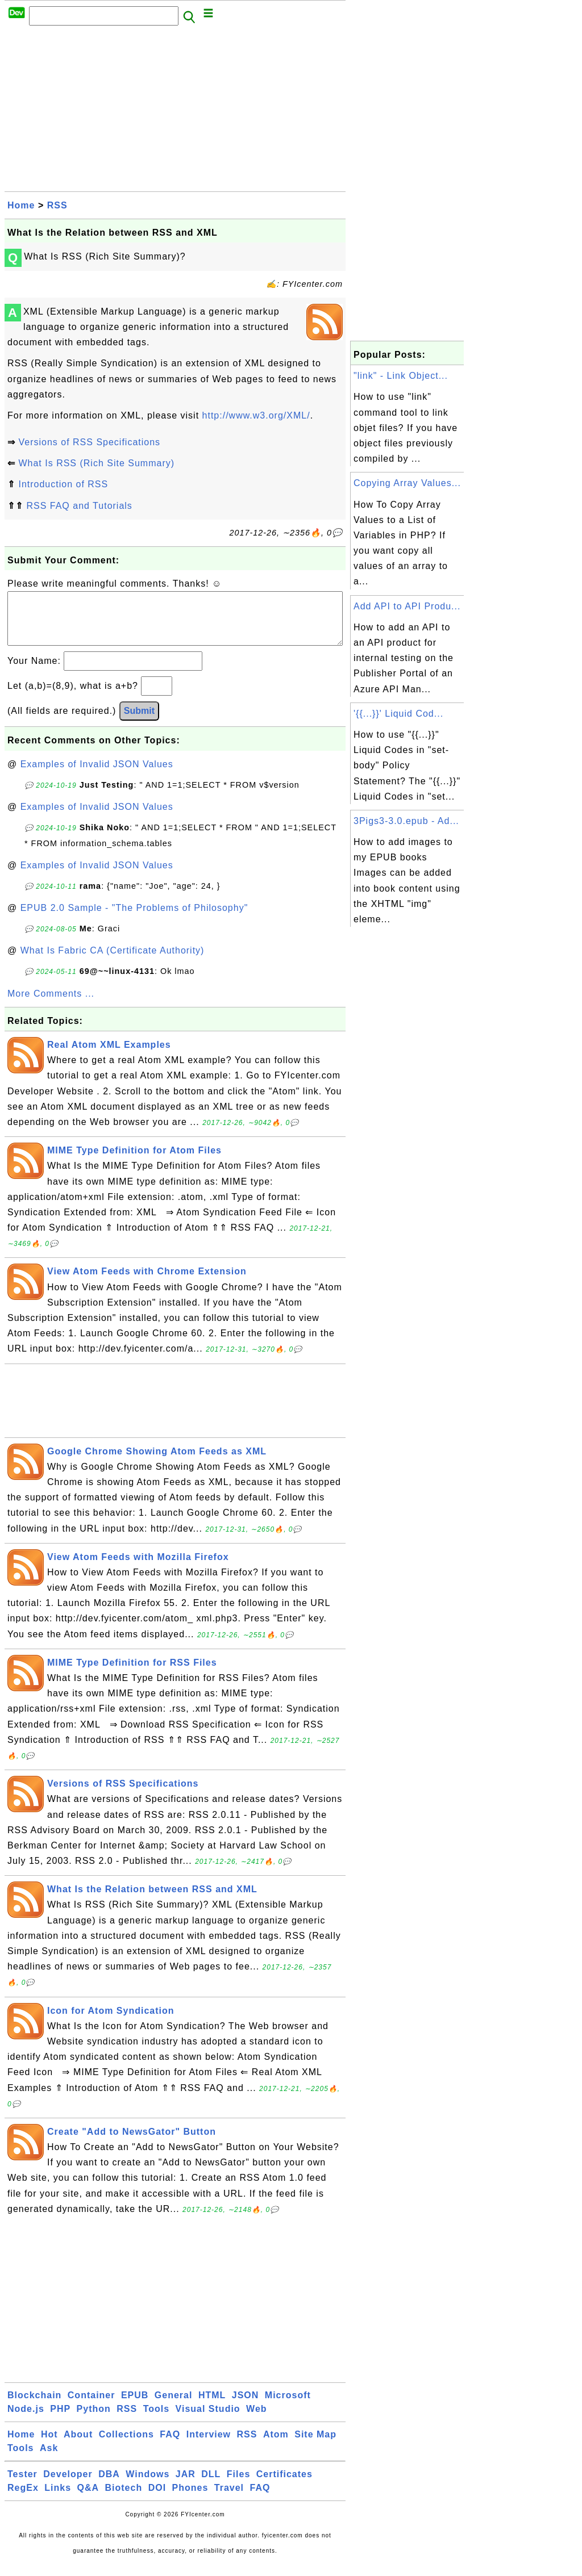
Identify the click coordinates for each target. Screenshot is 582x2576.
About (78, 2445)
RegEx (23, 2499)
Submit (139, 722)
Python (94, 2420)
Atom (276, 2445)
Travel (229, 2499)
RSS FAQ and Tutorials (79, 506)
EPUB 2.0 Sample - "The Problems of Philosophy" (134, 919)
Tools (156, 2420)
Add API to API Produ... (407, 606)
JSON (245, 2406)
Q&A (88, 2499)
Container (91, 2406)
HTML (212, 2406)
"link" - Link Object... (401, 375)
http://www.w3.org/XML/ (256, 415)
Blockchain (34, 2406)
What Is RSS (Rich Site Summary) (96, 463)
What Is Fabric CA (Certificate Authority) (112, 962)
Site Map (315, 2445)
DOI (157, 2499)
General (174, 2406)
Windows (147, 2485)
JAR (186, 2485)
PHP (60, 2420)
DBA (109, 2485)
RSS (57, 205)
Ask (49, 2459)
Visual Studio (208, 2420)
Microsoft (288, 2406)
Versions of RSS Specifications (89, 442)
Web (256, 2420)
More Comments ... (50, 1005)
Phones (190, 2499)
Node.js (25, 2420)
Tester (22, 2485)
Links (57, 2499)
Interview (208, 2445)
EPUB (134, 2406)
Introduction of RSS (63, 484)
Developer (67, 2485)
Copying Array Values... (407, 483)
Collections (126, 2445)
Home (21, 205)
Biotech (124, 2499)
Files (238, 2485)
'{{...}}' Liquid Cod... (398, 713)
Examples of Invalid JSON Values (96, 775)
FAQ (170, 2445)
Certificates (284, 2485)
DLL (211, 2485)
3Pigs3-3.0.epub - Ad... (406, 821)
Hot (49, 2445)
